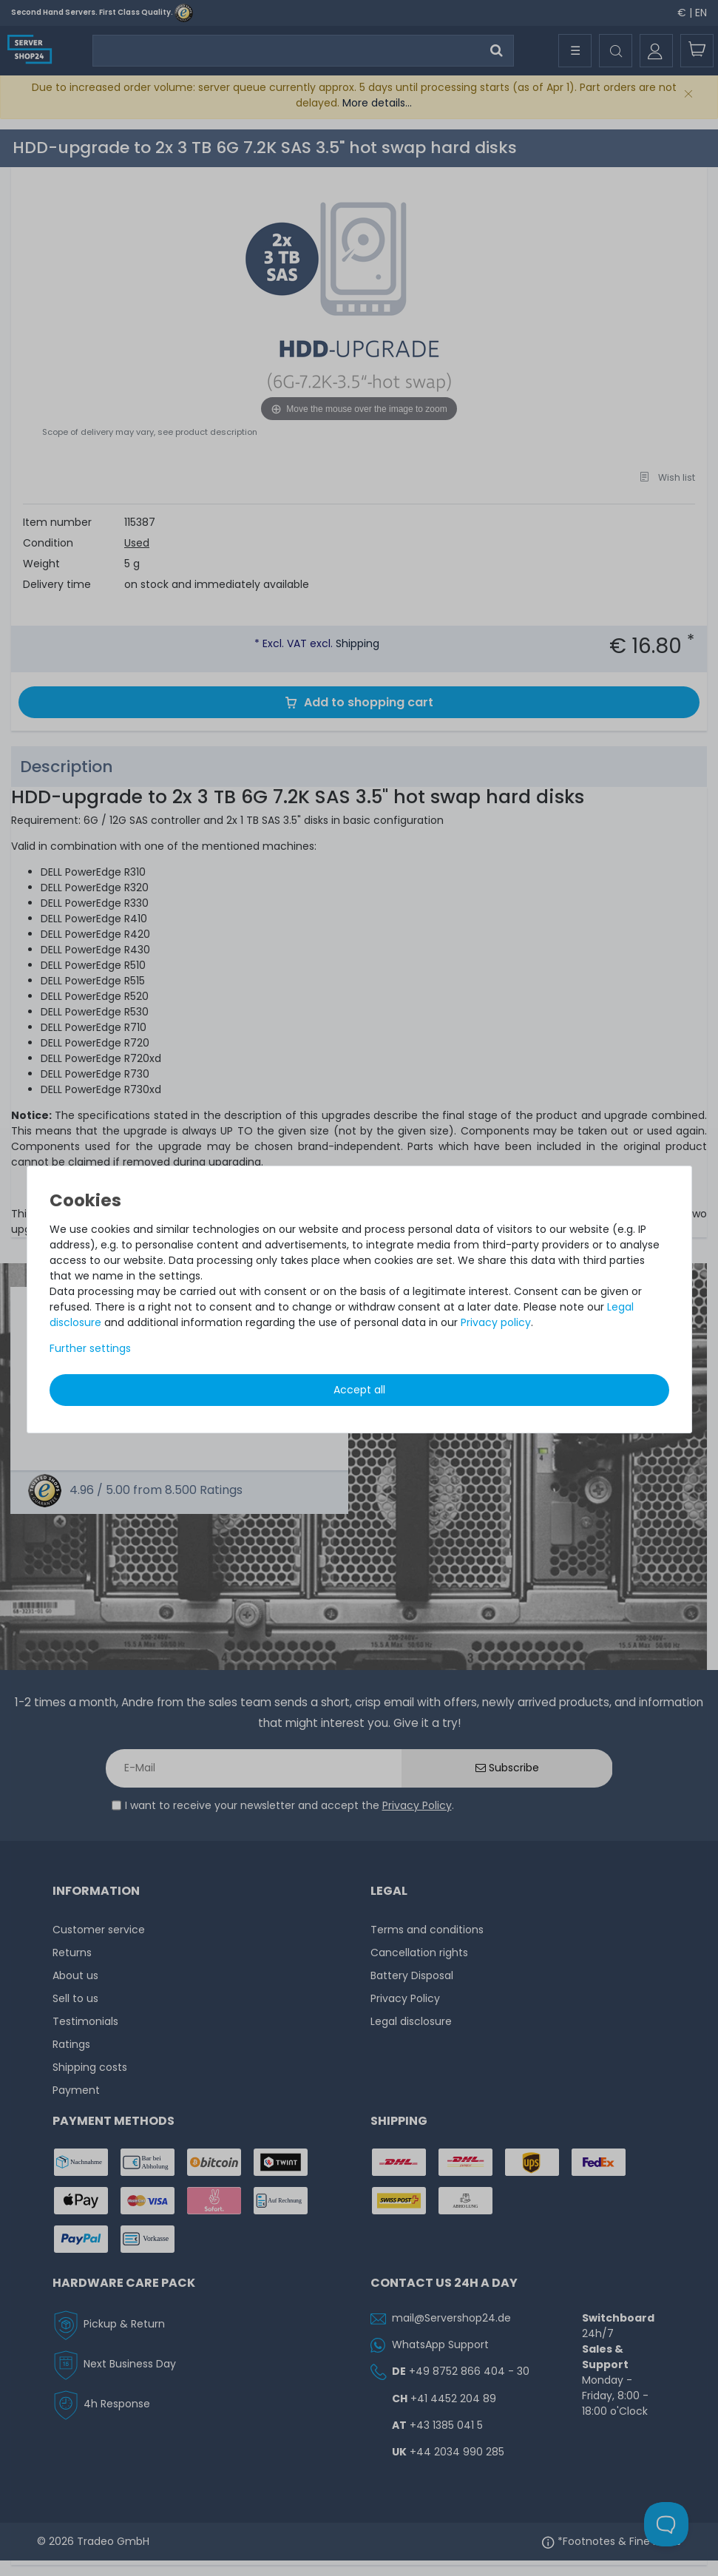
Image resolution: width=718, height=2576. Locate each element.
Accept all (359, 1389)
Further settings (90, 1348)
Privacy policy (496, 1322)
